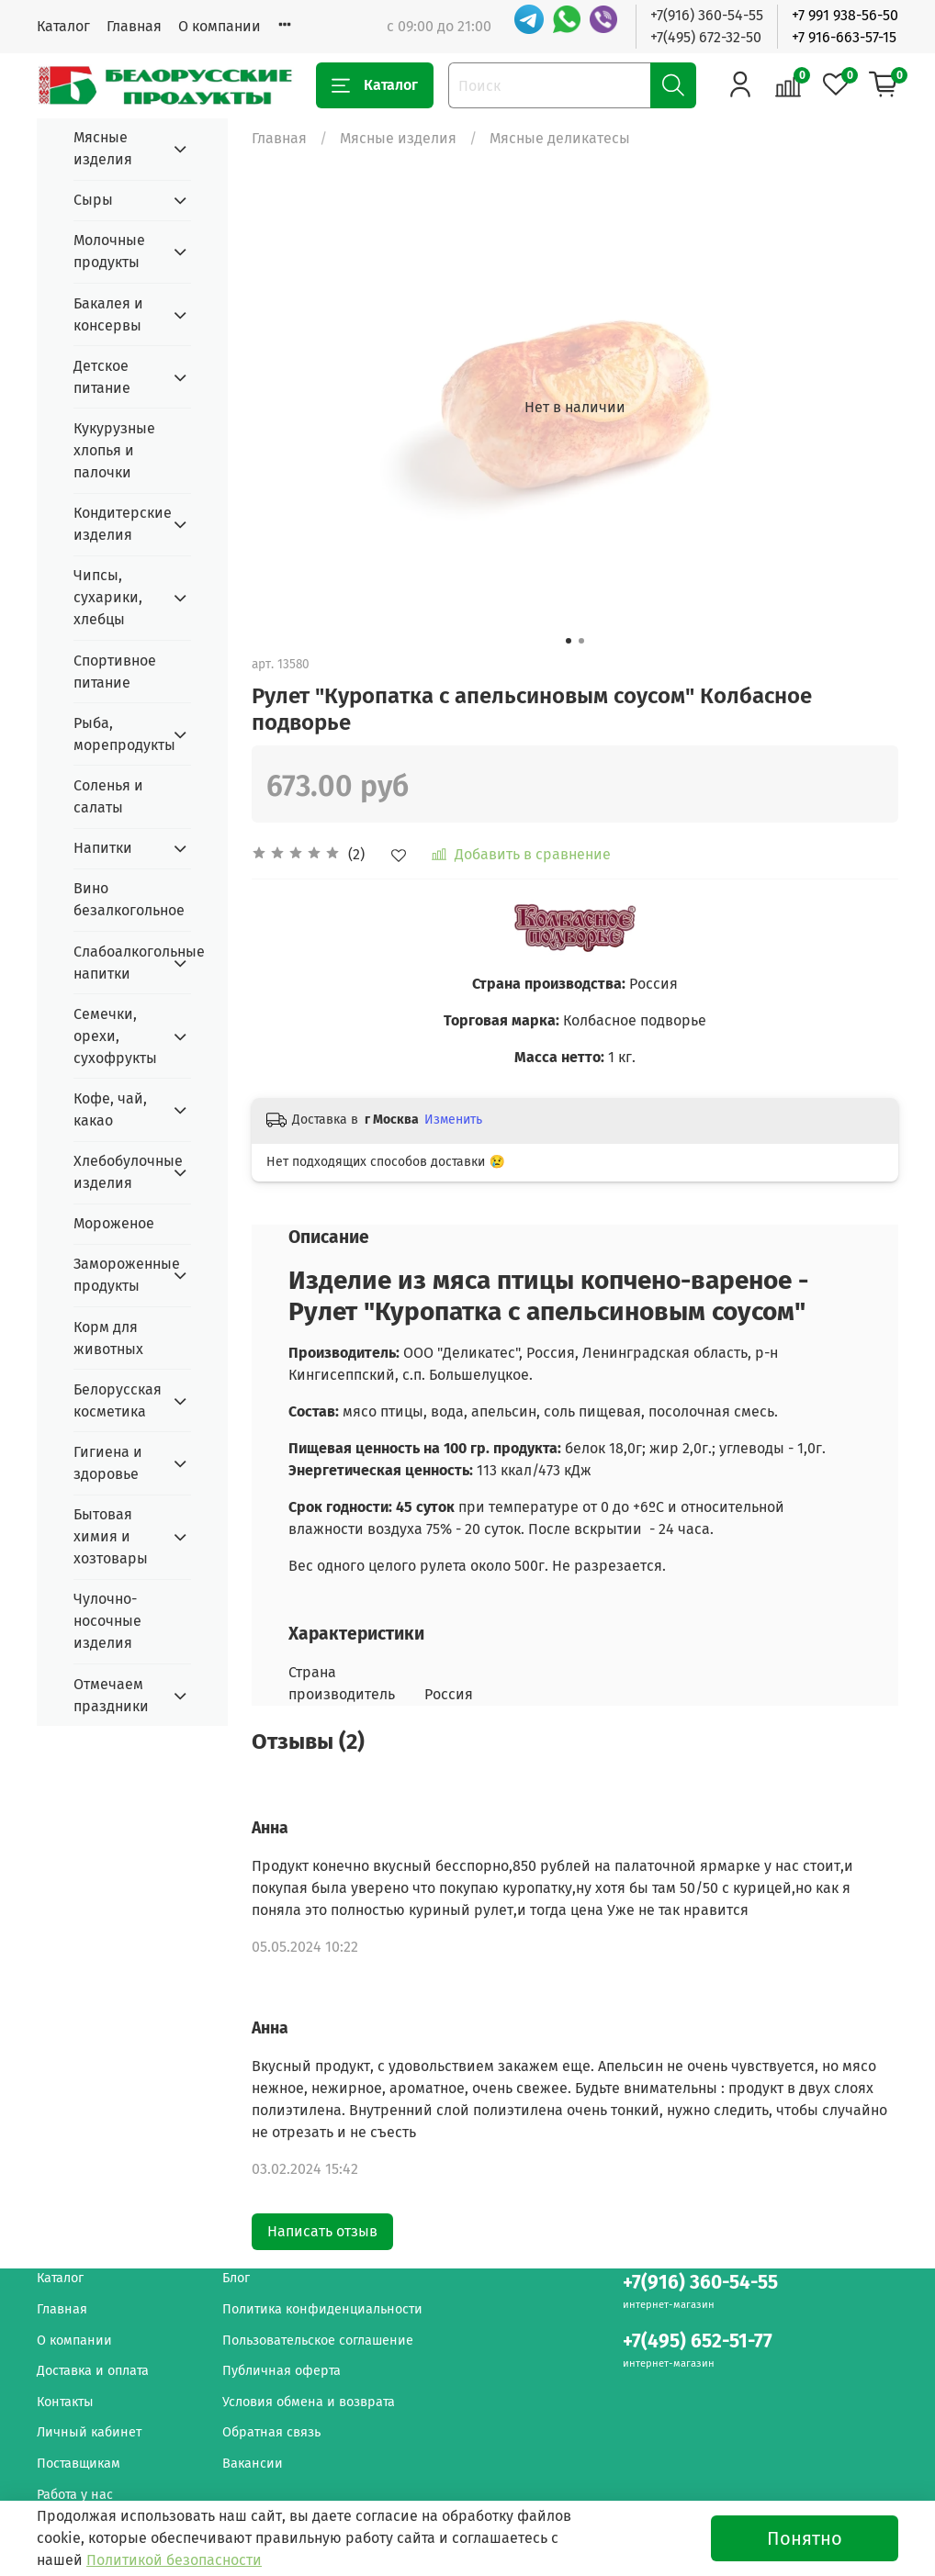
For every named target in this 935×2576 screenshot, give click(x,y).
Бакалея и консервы (108, 314)
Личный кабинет (89, 2432)
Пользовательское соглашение (317, 2340)
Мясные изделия (398, 138)
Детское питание (101, 377)
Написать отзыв (322, 2231)
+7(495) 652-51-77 (697, 2341)
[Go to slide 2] (581, 641)
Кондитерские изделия (117, 523)
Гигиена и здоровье (107, 1463)
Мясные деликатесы (560, 138)
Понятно (804, 2538)
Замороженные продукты (117, 1274)
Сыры (93, 199)
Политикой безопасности (174, 2560)
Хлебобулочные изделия (117, 1172)
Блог (236, 2278)
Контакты (65, 2402)
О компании (219, 26)
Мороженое (113, 1223)
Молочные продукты (109, 251)
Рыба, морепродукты (117, 734)
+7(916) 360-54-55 (706, 15)
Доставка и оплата (93, 2371)
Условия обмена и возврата (308, 2402)
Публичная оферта (281, 2371)
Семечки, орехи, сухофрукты (115, 1036)
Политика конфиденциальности (322, 2309)
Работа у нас (75, 2495)
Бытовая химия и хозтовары (110, 1536)
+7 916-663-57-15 (844, 37)
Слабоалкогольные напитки (117, 962)
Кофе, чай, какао (110, 1109)
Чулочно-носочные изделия (107, 1621)
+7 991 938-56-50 (845, 15)
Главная (134, 26)
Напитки (102, 848)
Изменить (453, 1119)
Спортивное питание (114, 671)
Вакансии (252, 2463)
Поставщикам (78, 2463)
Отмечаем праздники (111, 1695)
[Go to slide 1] (568, 641)
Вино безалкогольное (129, 899)
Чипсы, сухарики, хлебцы (107, 597)
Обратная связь (271, 2432)
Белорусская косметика (117, 1400)
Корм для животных (108, 1338)
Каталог (63, 26)
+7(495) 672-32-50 (705, 37)
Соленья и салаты (108, 796)
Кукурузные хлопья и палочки (114, 450)
